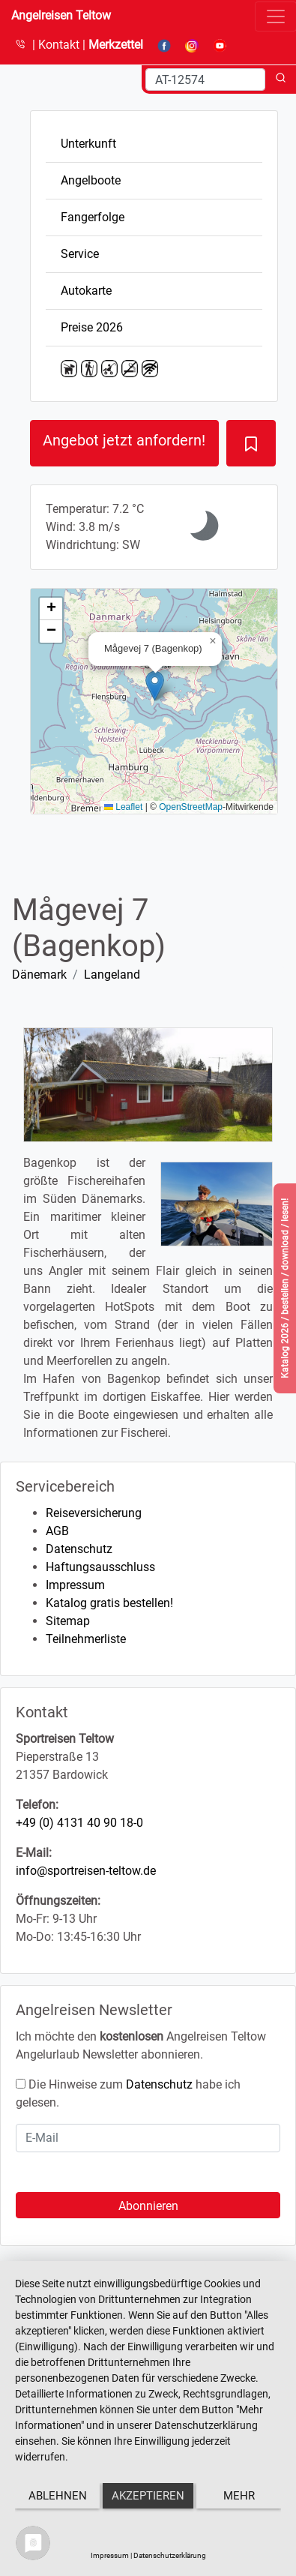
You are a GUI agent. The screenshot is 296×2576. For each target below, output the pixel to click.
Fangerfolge (92, 217)
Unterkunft (88, 143)
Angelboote (91, 180)
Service (80, 254)
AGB (57, 1531)
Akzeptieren (148, 2496)
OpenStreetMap (191, 807)
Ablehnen (57, 2496)
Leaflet (123, 807)
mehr (239, 2496)
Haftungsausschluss (100, 1567)
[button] (154, 685)
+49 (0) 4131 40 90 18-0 (79, 1823)
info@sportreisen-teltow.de (86, 1871)
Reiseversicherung (94, 1513)
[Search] (205, 79)
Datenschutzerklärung (169, 2555)
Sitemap (68, 1621)
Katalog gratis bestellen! (109, 1603)
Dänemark (39, 974)
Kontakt (60, 44)
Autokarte (86, 290)
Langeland (112, 974)
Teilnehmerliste (86, 1639)
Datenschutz (79, 1549)
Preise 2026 (92, 327)
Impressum (75, 1585)
